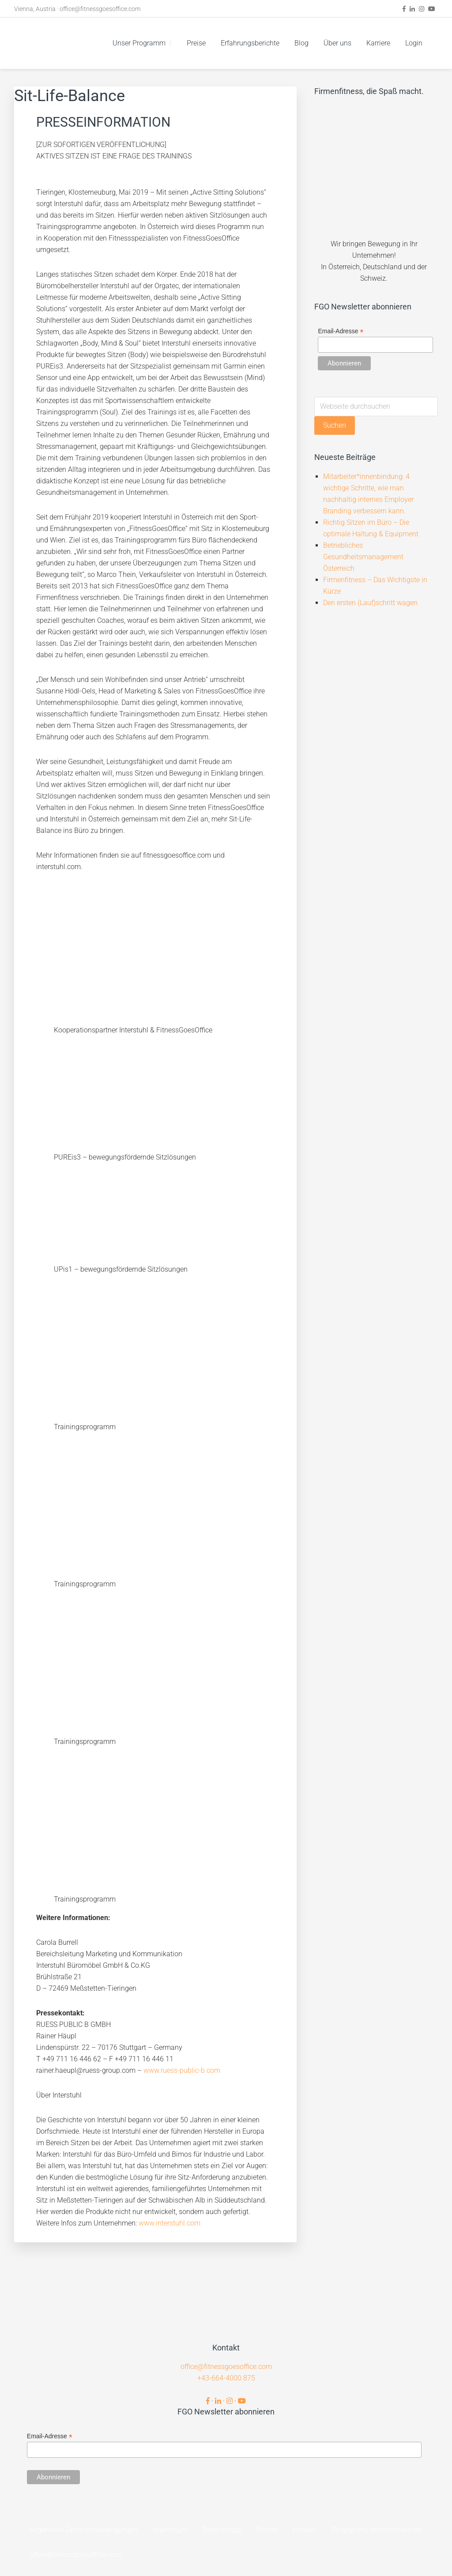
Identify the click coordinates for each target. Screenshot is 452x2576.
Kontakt (304, 2530)
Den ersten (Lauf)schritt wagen (370, 603)
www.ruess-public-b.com (181, 2070)
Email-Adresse (340, 331)
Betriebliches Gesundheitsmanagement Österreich (363, 556)
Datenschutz (222, 2530)
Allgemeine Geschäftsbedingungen (84, 2530)
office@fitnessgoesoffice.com (100, 8)
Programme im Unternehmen (376, 2530)
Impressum (170, 2530)
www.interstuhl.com (169, 2223)
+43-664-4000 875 (226, 2378)
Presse (266, 2530)
